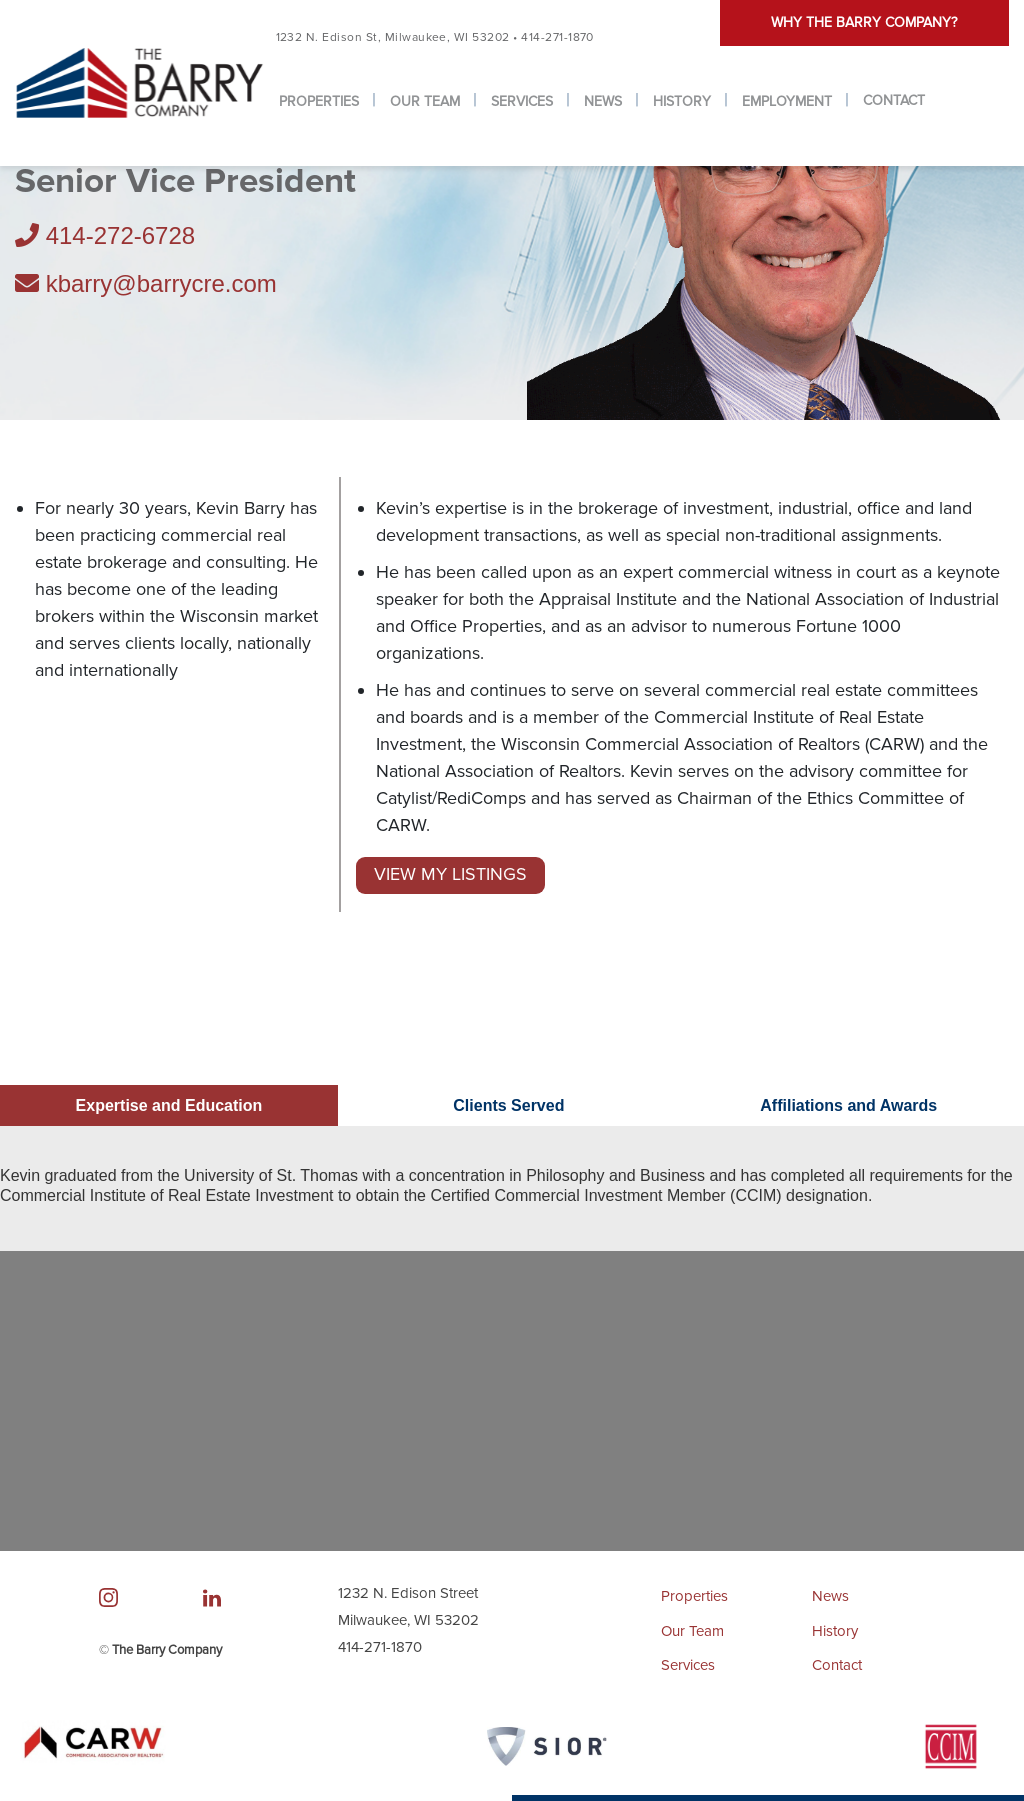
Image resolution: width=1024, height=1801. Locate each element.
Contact (894, 100)
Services (522, 101)
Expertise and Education (169, 1106)
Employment (787, 101)
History (682, 101)
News (603, 101)
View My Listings (450, 875)
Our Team (425, 101)
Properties (319, 101)
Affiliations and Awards (848, 1106)
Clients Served (508, 1106)
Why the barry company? (864, 22)
